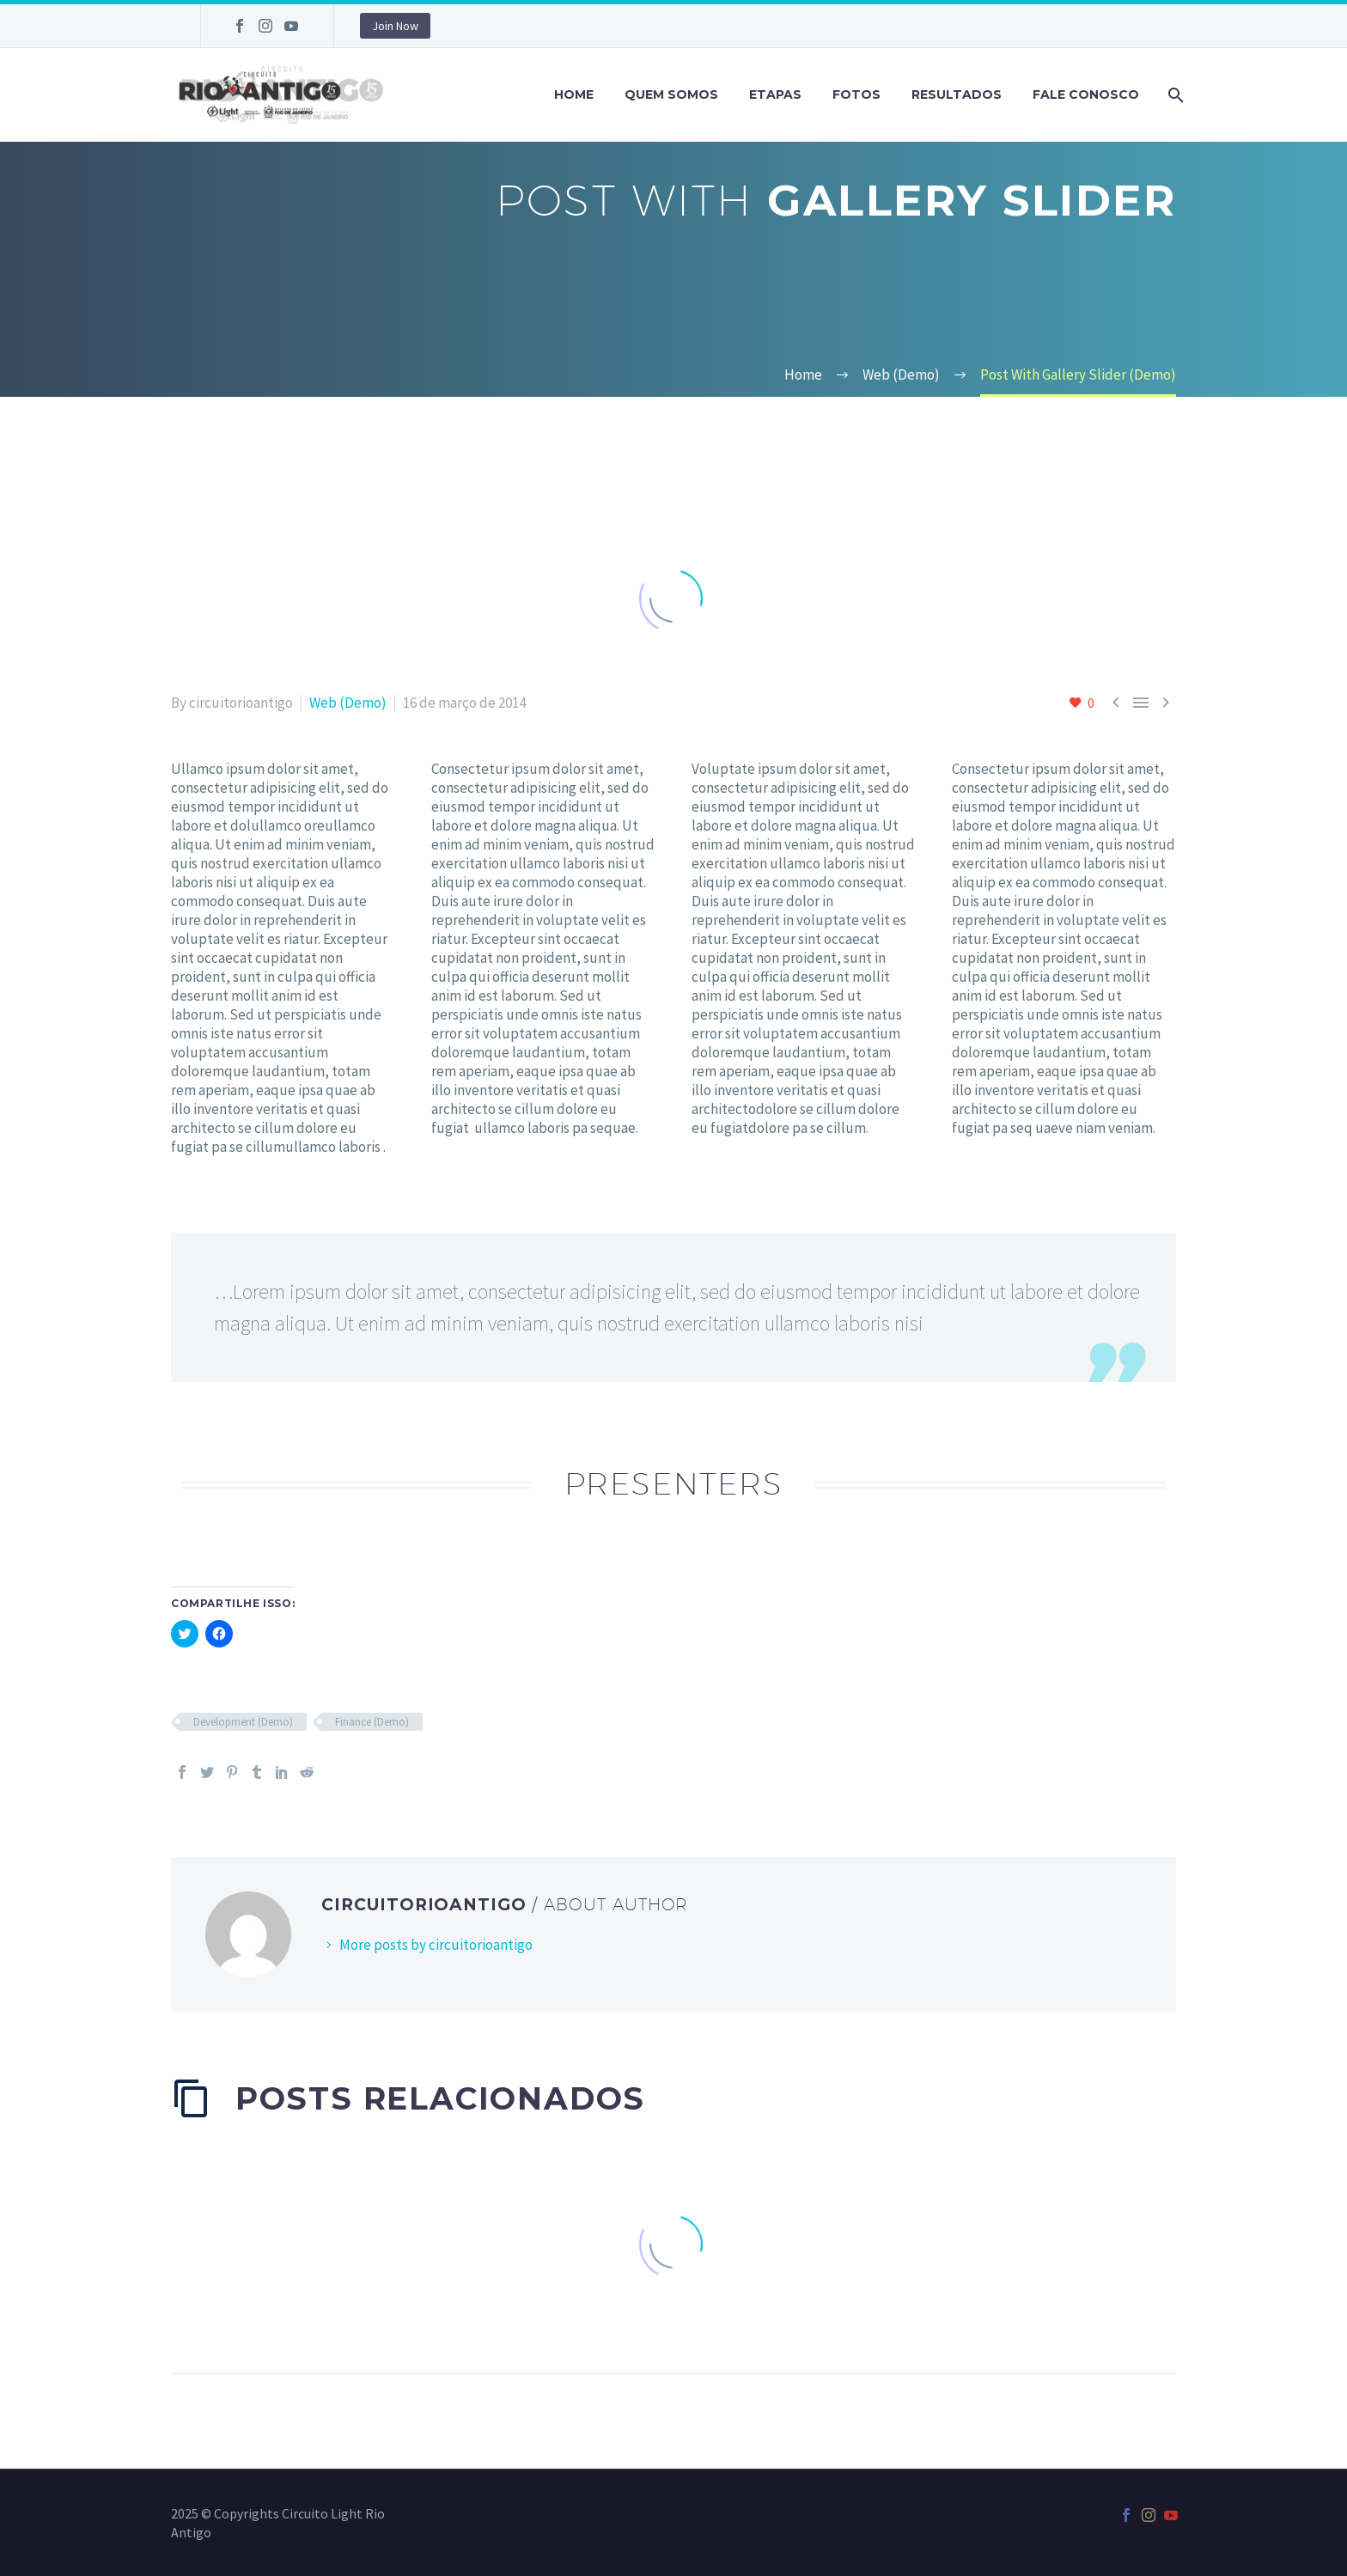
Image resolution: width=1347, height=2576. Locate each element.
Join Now (395, 25)
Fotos (856, 94)
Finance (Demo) (372, 1721)
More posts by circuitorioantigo (436, 1944)
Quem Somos (671, 94)
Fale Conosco (1086, 94)
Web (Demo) (348, 702)
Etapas (775, 94)
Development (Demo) (243, 1721)
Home (574, 94)
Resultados (956, 94)
